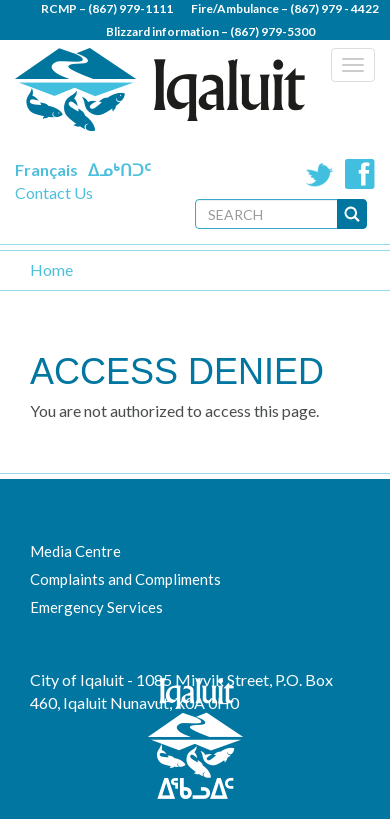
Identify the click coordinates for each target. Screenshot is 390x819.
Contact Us (54, 192)
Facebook (360, 174)
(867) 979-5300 (272, 31)
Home (51, 269)
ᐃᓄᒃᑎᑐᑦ (119, 169)
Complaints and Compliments (125, 579)
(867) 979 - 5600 (252, 54)
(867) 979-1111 (130, 8)
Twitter (320, 174)
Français (46, 169)
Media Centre (75, 551)
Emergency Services (96, 607)
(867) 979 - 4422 (334, 8)
